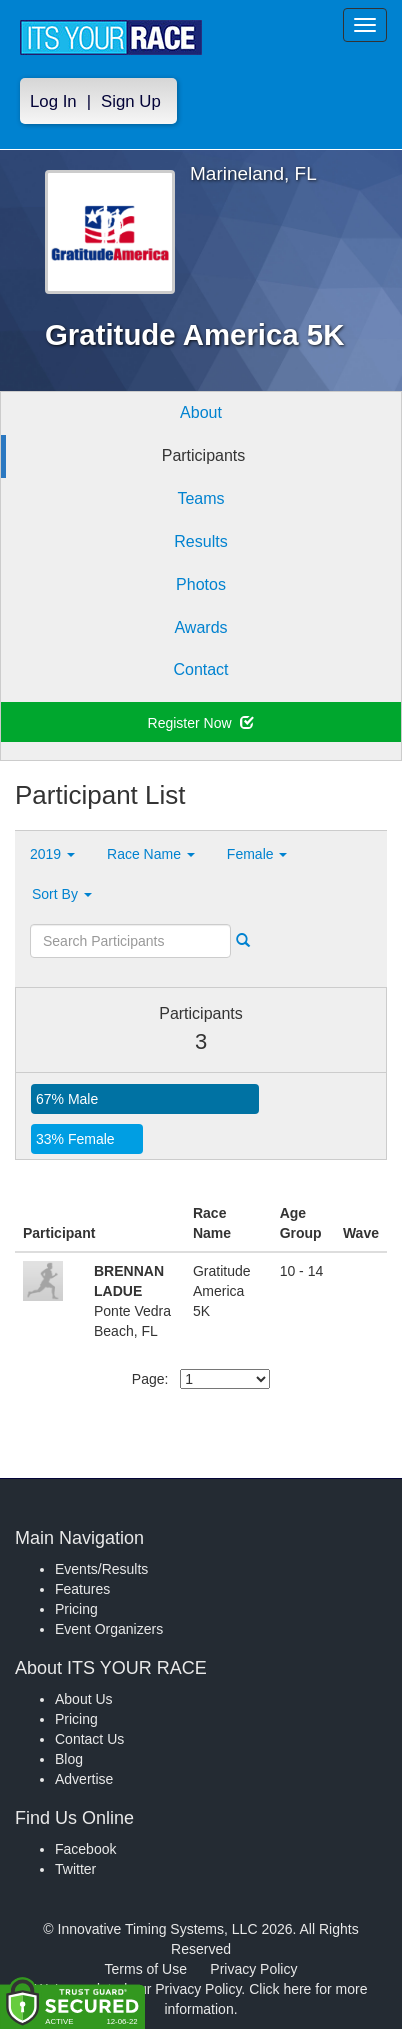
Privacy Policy (253, 1969)
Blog (69, 1759)
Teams (200, 498)
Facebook (85, 1849)
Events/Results (101, 1569)
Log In (53, 101)
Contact (200, 669)
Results (200, 541)
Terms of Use (146, 1969)
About (201, 412)
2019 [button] (52, 854)
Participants (204, 455)
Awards (200, 627)
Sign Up (131, 101)
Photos (201, 584)
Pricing (76, 1609)
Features (82, 1589)
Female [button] (257, 854)
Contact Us (89, 1739)
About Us (84, 1699)
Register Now (201, 723)
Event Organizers (109, 1629)
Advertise (84, 1779)
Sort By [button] (62, 894)
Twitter (75, 1869)
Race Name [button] (151, 854)
